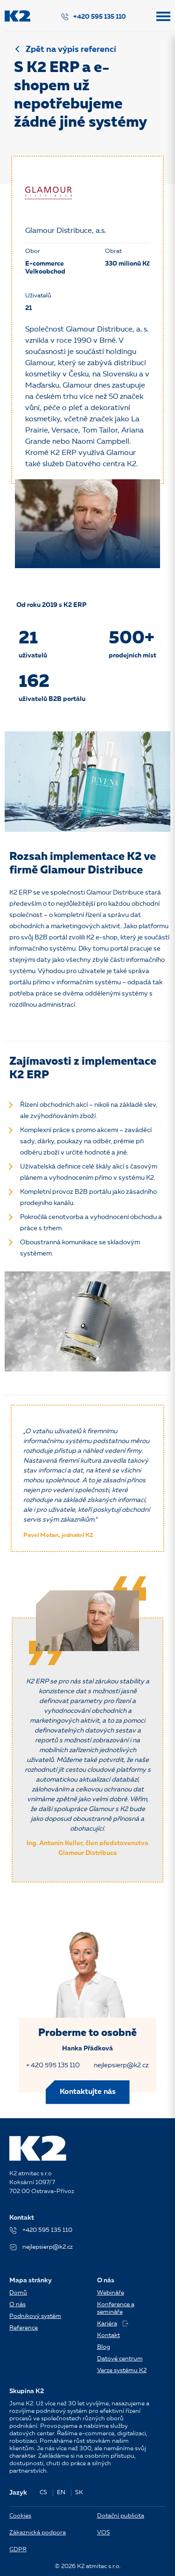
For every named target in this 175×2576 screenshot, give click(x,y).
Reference (23, 2328)
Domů (18, 2293)
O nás (17, 2305)
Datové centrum (120, 2359)
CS (43, 2492)
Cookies (20, 2516)
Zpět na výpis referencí (71, 49)
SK (79, 2492)
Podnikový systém (35, 2316)
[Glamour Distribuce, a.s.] (48, 193)
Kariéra (112, 2324)
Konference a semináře (115, 2308)
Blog (103, 2347)
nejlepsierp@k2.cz (121, 2065)
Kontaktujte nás (88, 2092)
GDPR (18, 2550)
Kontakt (108, 2335)
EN (61, 2492)
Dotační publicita (120, 2516)
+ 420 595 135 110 (53, 2065)
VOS (103, 2533)
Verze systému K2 (122, 2370)
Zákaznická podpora (37, 2533)
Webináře (110, 2293)
